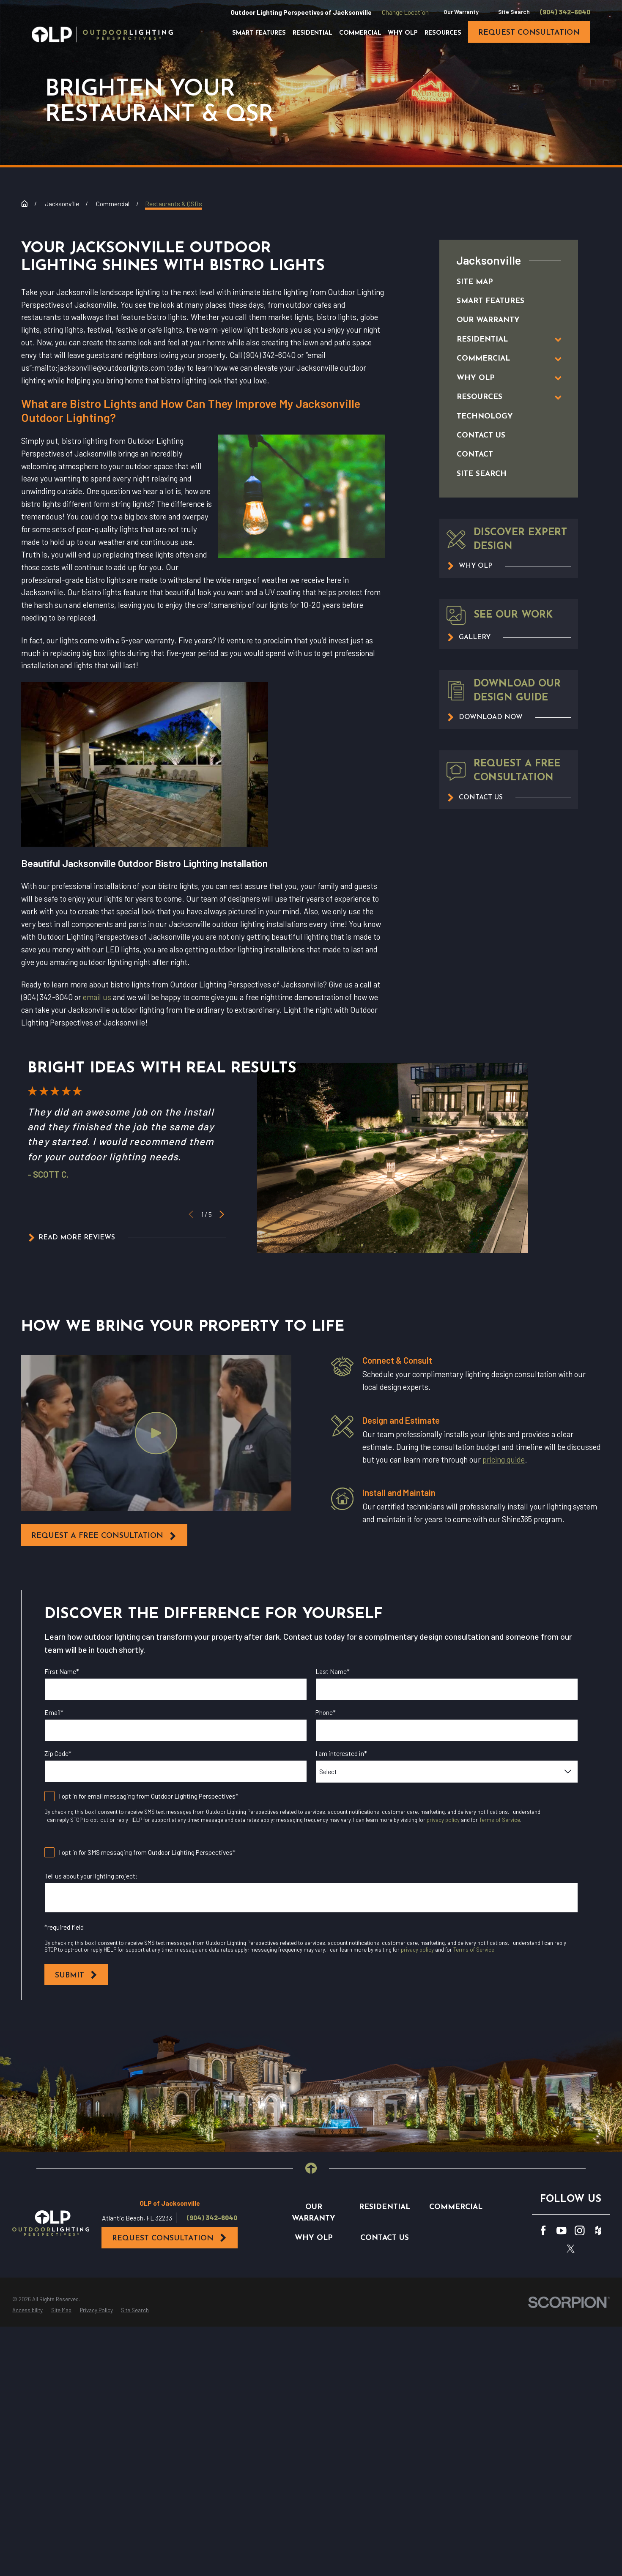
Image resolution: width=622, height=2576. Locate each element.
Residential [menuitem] (312, 33)
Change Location (405, 12)
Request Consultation (169, 2238)
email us (97, 997)
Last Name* (332, 1671)
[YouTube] (561, 2231)
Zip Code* (57, 1753)
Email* (53, 1712)
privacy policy (443, 1819)
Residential (384, 2207)
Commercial (455, 2207)
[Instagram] (580, 2231)
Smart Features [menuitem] (259, 33)
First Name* (61, 1671)
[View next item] (222, 1214)
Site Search (514, 11)
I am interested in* (341, 1753)
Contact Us (384, 2238)
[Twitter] (571, 2249)
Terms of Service (499, 1819)
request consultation (529, 33)
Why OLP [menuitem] (403, 33)
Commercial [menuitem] (360, 33)
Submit (76, 1975)
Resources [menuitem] (443, 33)
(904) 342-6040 (565, 11)
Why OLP (314, 2238)
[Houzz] (598, 2231)
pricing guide (503, 1459)
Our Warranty (461, 11)
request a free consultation (104, 1536)
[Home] (102, 34)
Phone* (325, 1712)
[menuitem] (499, 282)
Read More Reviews (71, 1237)
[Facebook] (543, 2231)
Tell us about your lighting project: (91, 1876)
